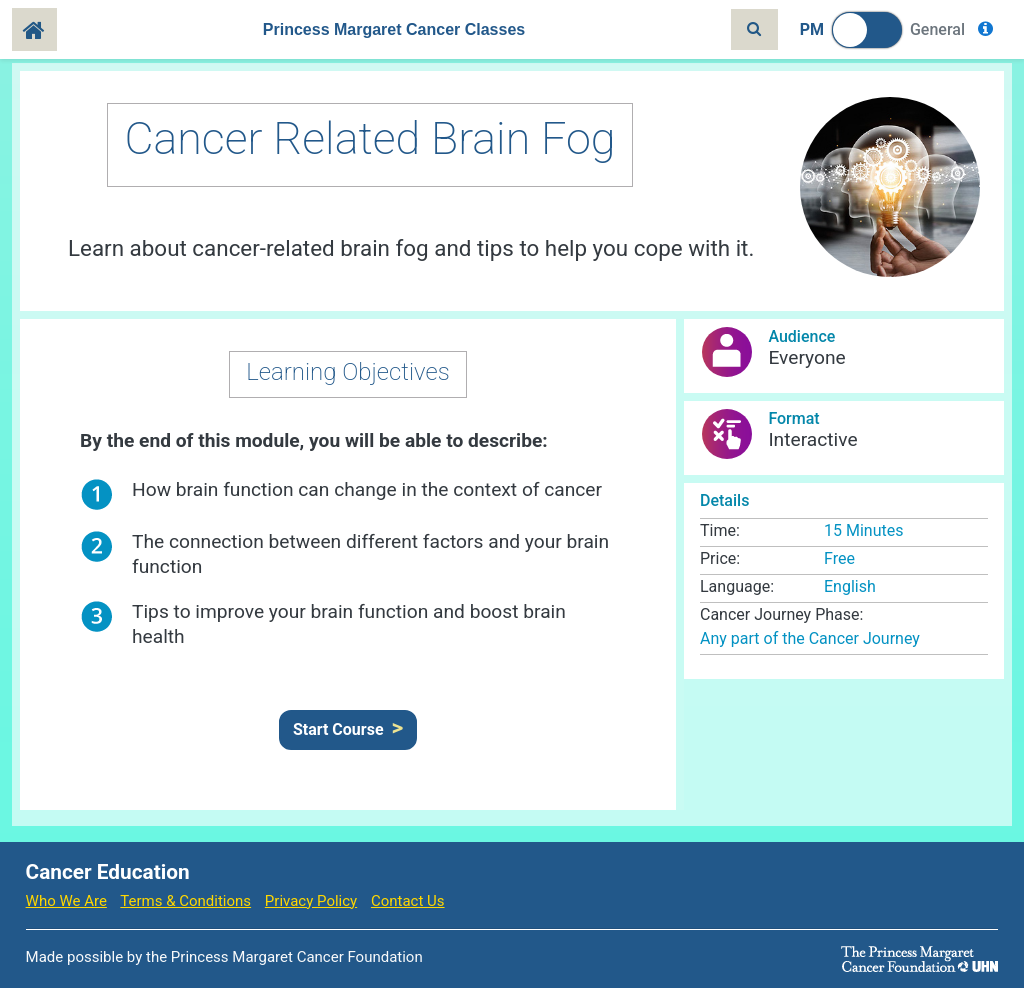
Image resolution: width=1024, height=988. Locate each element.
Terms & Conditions (185, 901)
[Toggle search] (754, 29)
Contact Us (408, 901)
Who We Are (66, 901)
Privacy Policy (311, 901)
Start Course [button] (338, 729)
